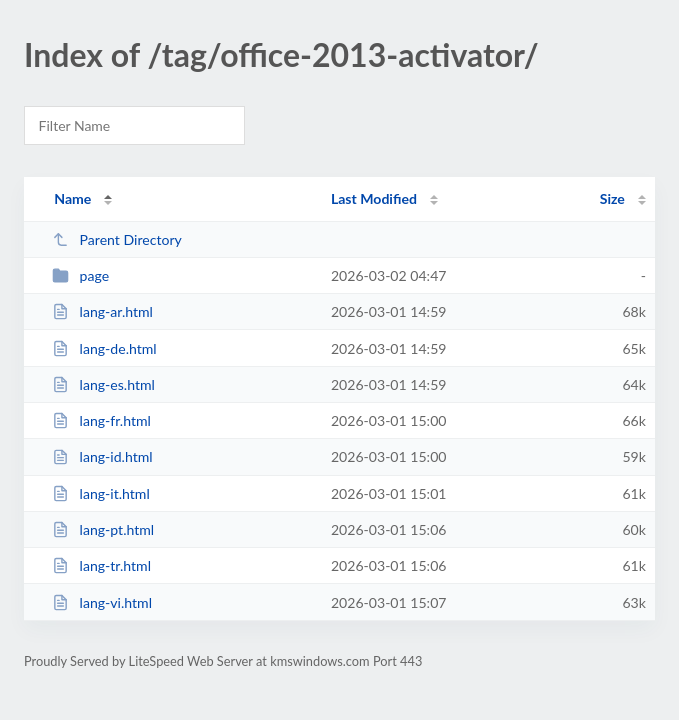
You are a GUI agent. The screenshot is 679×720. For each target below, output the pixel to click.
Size (612, 198)
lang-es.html (103, 384)
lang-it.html (101, 493)
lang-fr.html (101, 420)
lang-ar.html (102, 311)
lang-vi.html (102, 602)
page (80, 275)
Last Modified (374, 198)
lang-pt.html (103, 529)
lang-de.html (104, 348)
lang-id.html (102, 456)
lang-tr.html (101, 565)
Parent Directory (117, 239)
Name (72, 198)
